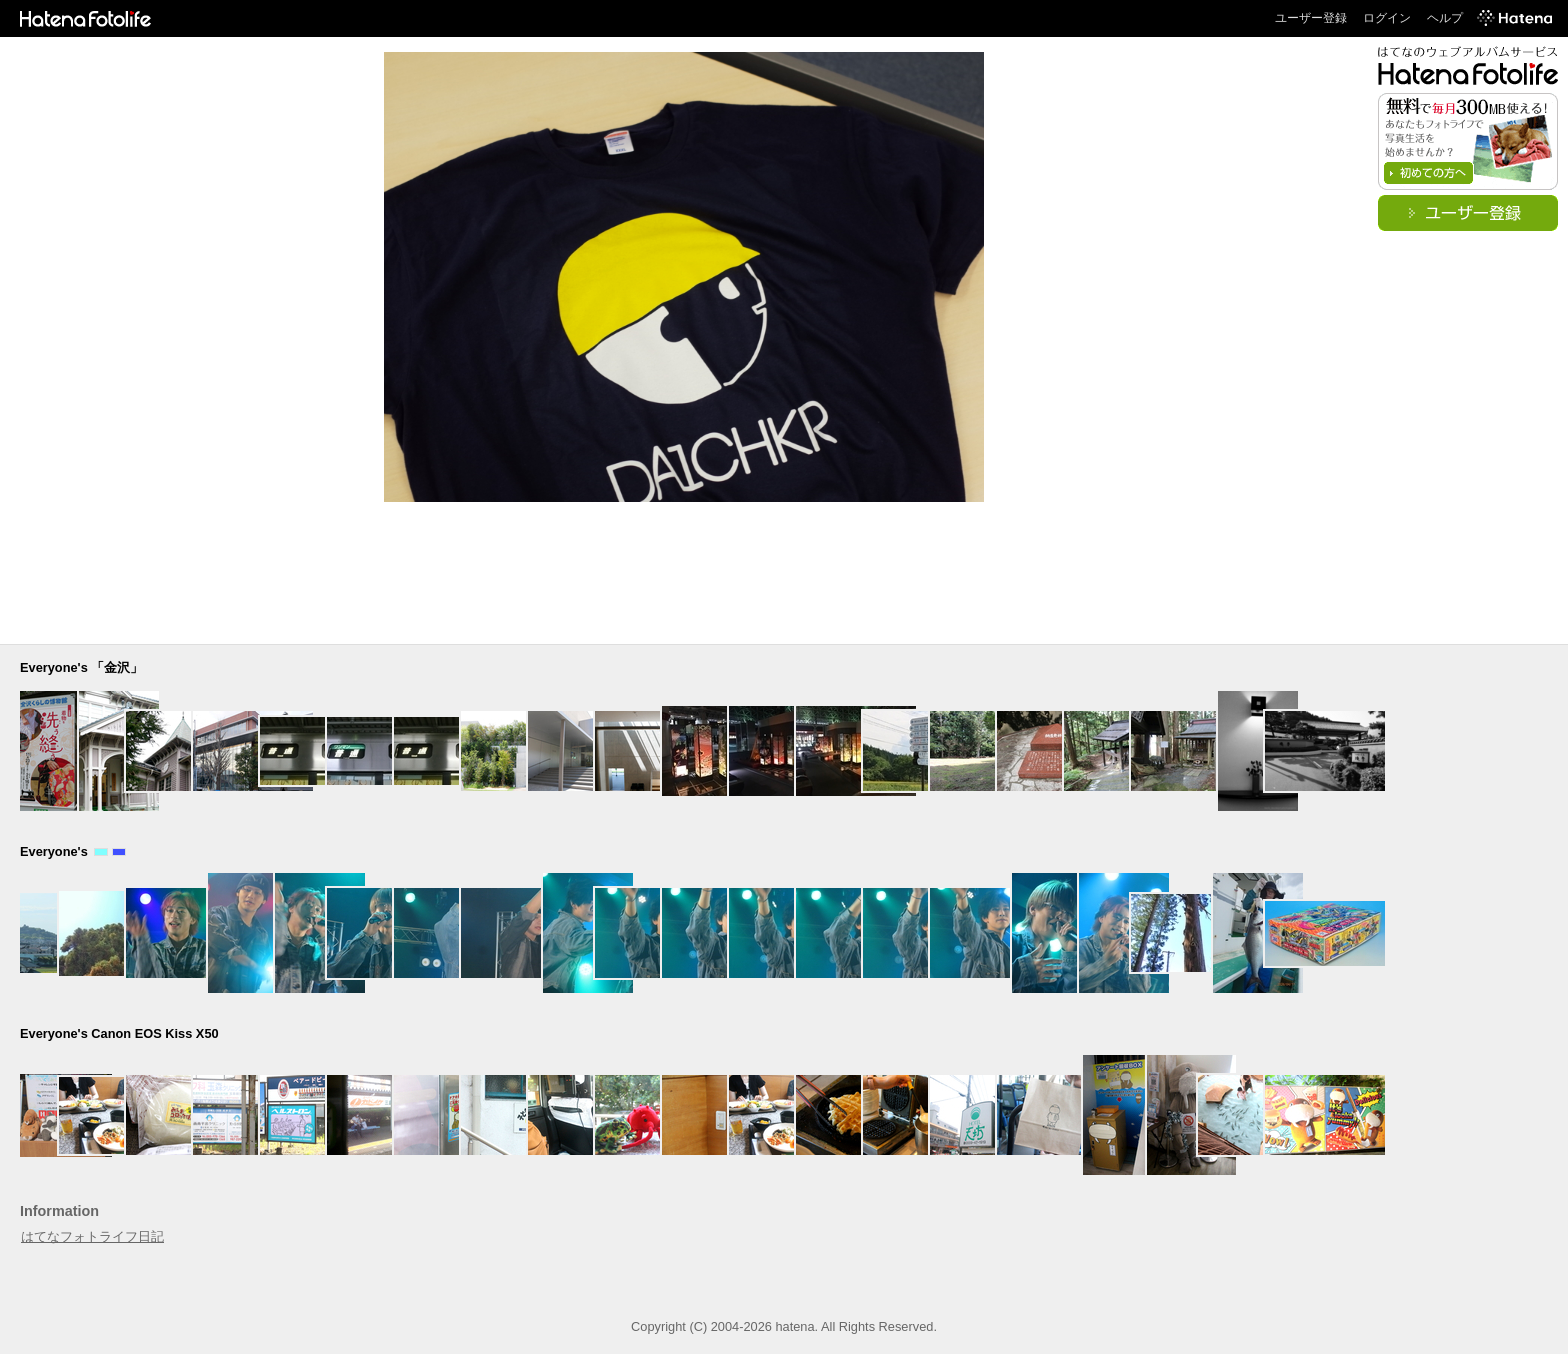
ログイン (1387, 18)
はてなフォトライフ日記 (92, 1236)
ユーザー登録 (1311, 18)
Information (59, 1211)
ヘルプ (1445, 18)
